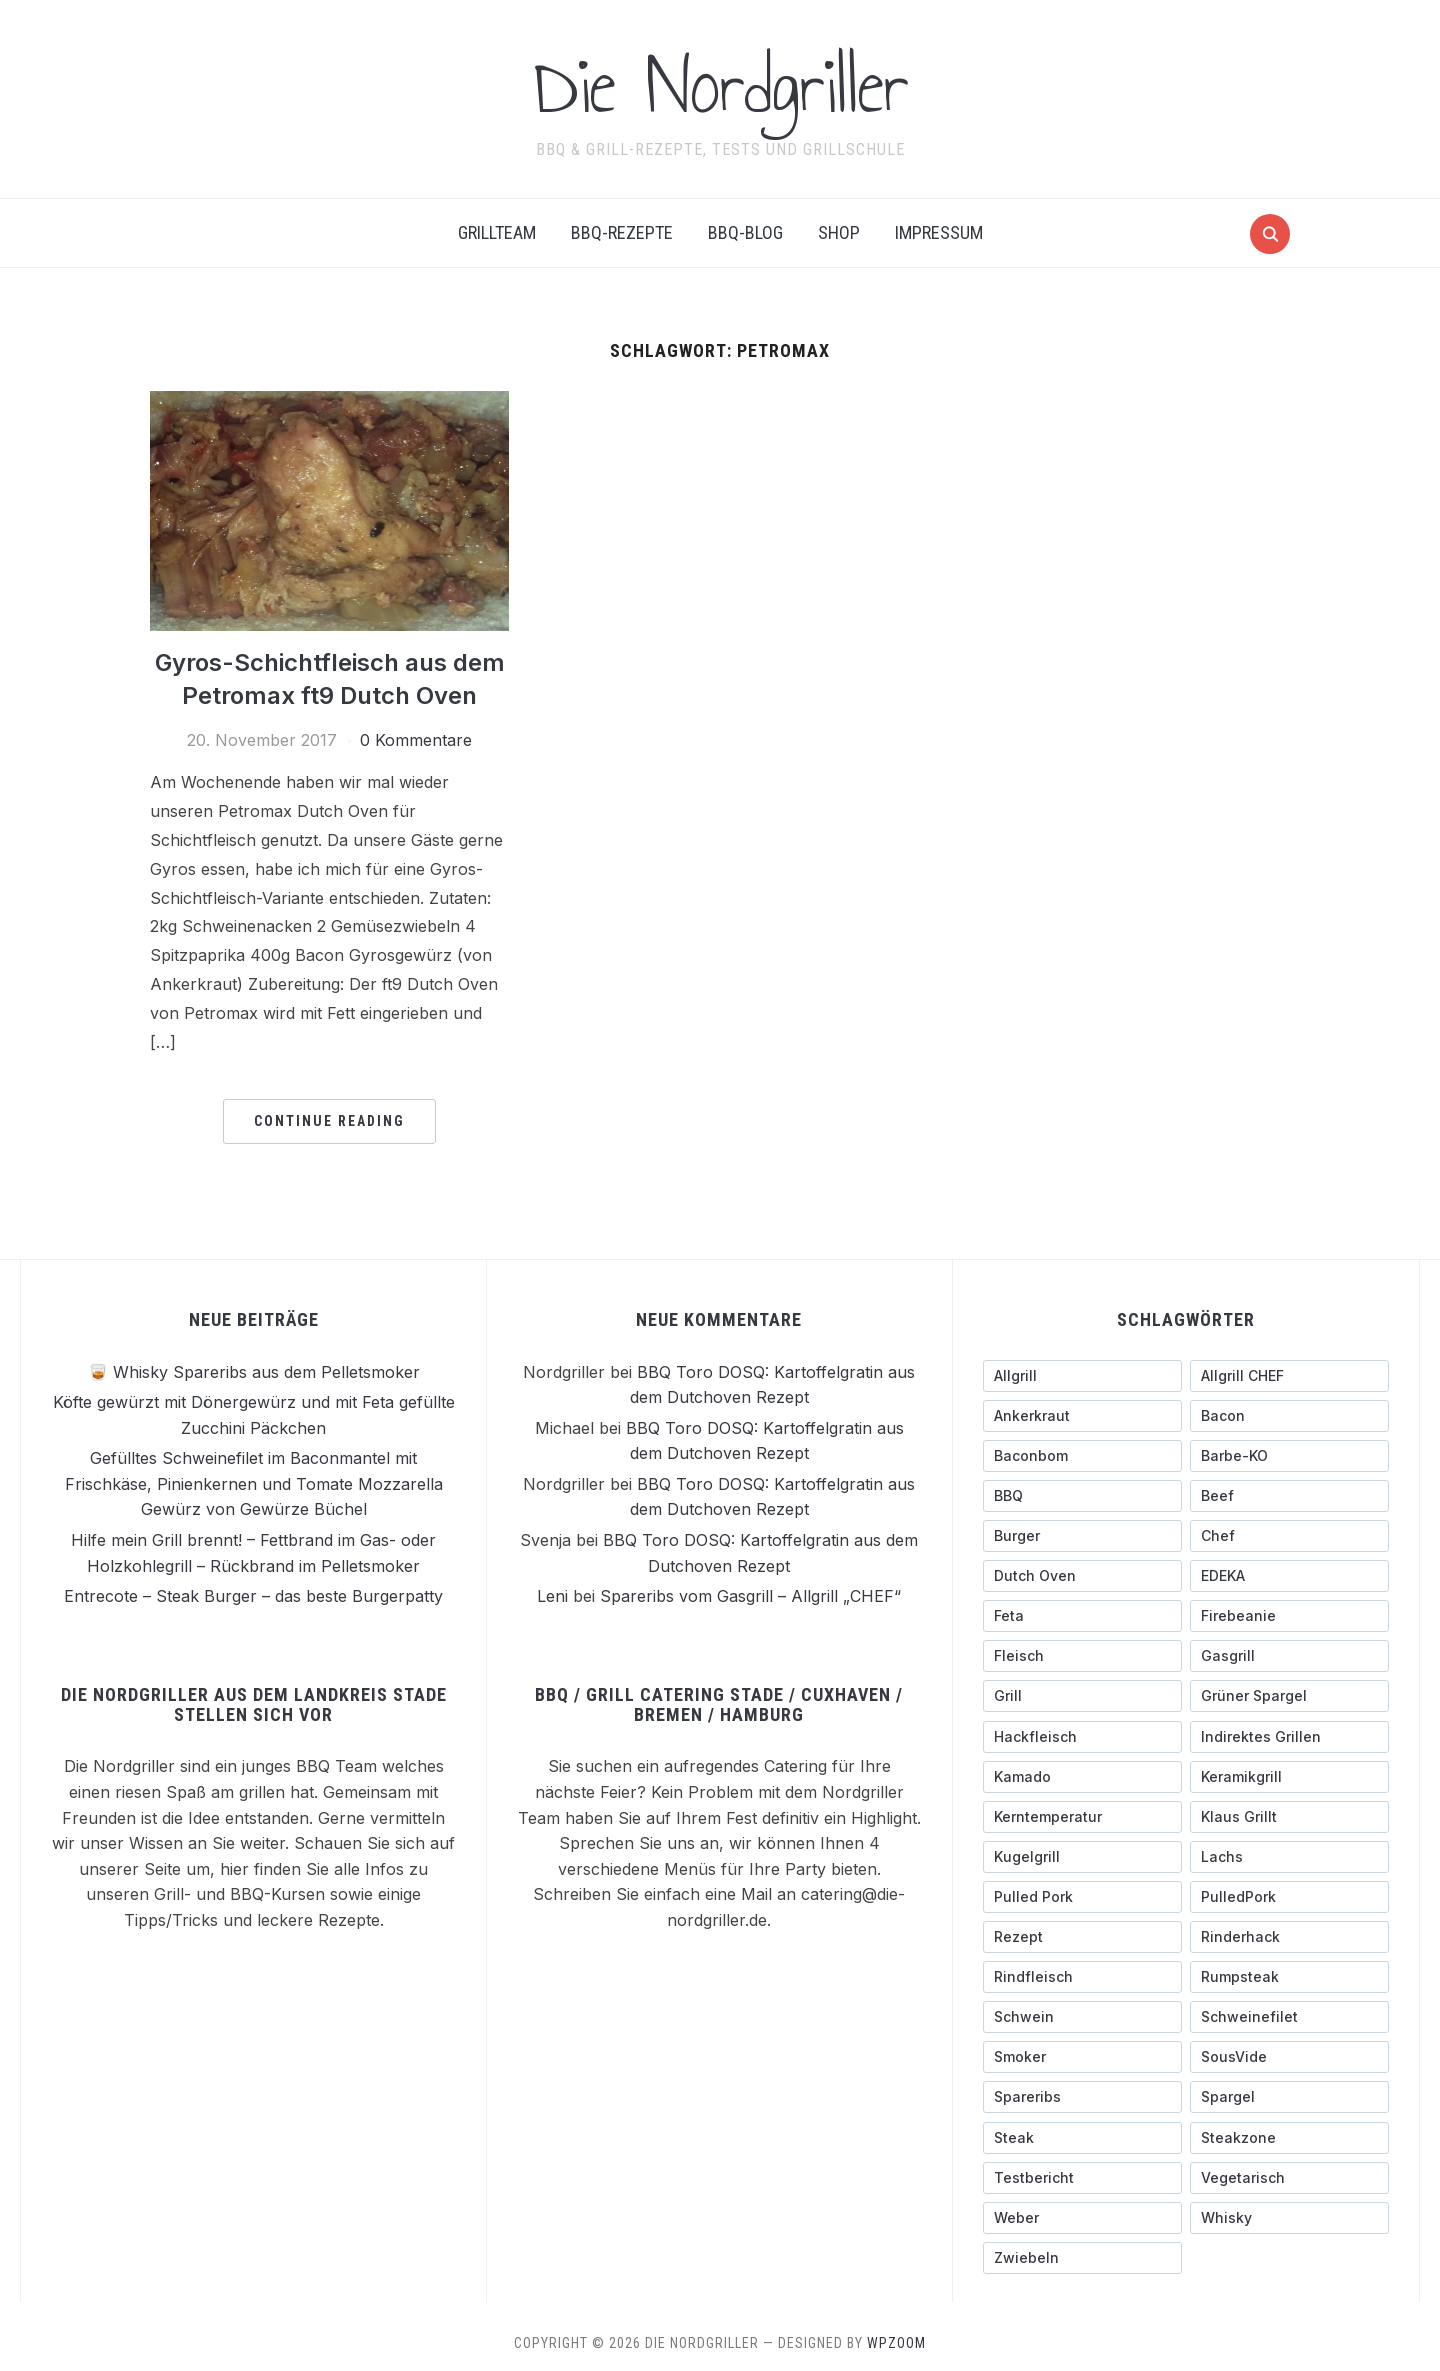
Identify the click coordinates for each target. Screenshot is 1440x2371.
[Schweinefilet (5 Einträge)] (1289, 2016)
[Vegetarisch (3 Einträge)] (1289, 2177)
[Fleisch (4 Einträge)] (1082, 1655)
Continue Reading (329, 1120)
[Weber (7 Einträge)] (1082, 2217)
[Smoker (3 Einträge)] (1082, 2057)
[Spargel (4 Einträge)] (1289, 2097)
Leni (552, 1595)
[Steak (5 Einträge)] (1082, 2137)
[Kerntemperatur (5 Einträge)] (1082, 1816)
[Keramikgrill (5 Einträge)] (1289, 1776)
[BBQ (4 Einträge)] (1082, 1495)
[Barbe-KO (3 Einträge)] (1289, 1455)
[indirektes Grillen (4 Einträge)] (1289, 1736)
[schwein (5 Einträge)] (1082, 2016)
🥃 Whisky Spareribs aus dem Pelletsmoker (254, 1371)
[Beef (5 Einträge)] (1289, 1495)
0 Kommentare (416, 739)
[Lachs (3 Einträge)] (1289, 1856)
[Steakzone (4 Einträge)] (1289, 2137)
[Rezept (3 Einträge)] (1082, 1936)
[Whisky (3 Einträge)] (1289, 2217)
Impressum (939, 232)
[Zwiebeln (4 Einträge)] (1082, 2257)
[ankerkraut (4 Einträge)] (1082, 1415)
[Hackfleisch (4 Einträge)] (1082, 1736)
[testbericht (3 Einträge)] (1082, 2177)
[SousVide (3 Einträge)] (1289, 2057)
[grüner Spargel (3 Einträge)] (1289, 1696)
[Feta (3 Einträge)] (1082, 1615)
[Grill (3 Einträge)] (1082, 1696)
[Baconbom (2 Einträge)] (1082, 1455)
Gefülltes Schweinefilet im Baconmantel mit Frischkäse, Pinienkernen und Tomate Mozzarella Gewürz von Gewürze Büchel (254, 1482)
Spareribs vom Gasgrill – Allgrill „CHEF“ (750, 1595)
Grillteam (497, 232)
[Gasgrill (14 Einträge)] (1289, 1655)
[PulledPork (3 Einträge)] (1289, 1896)
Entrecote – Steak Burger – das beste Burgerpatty (253, 1595)
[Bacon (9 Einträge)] (1289, 1415)
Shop (839, 232)
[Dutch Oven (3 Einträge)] (1082, 1575)
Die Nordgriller (720, 86)
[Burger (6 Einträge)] (1082, 1535)
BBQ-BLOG (745, 232)
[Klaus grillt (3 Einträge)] (1289, 1816)
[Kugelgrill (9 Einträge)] (1082, 1856)
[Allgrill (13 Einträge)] (1082, 1375)
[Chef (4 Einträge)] (1289, 1535)
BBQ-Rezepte (622, 232)
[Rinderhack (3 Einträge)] (1289, 1936)
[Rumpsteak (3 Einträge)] (1289, 1976)
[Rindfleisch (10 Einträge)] (1082, 1976)
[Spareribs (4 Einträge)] (1082, 2097)
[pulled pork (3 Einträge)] (1082, 1896)
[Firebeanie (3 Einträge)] (1289, 1615)
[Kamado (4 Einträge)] (1082, 1776)
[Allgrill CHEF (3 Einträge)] (1289, 1375)
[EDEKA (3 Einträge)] (1289, 1575)
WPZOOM (896, 2342)
